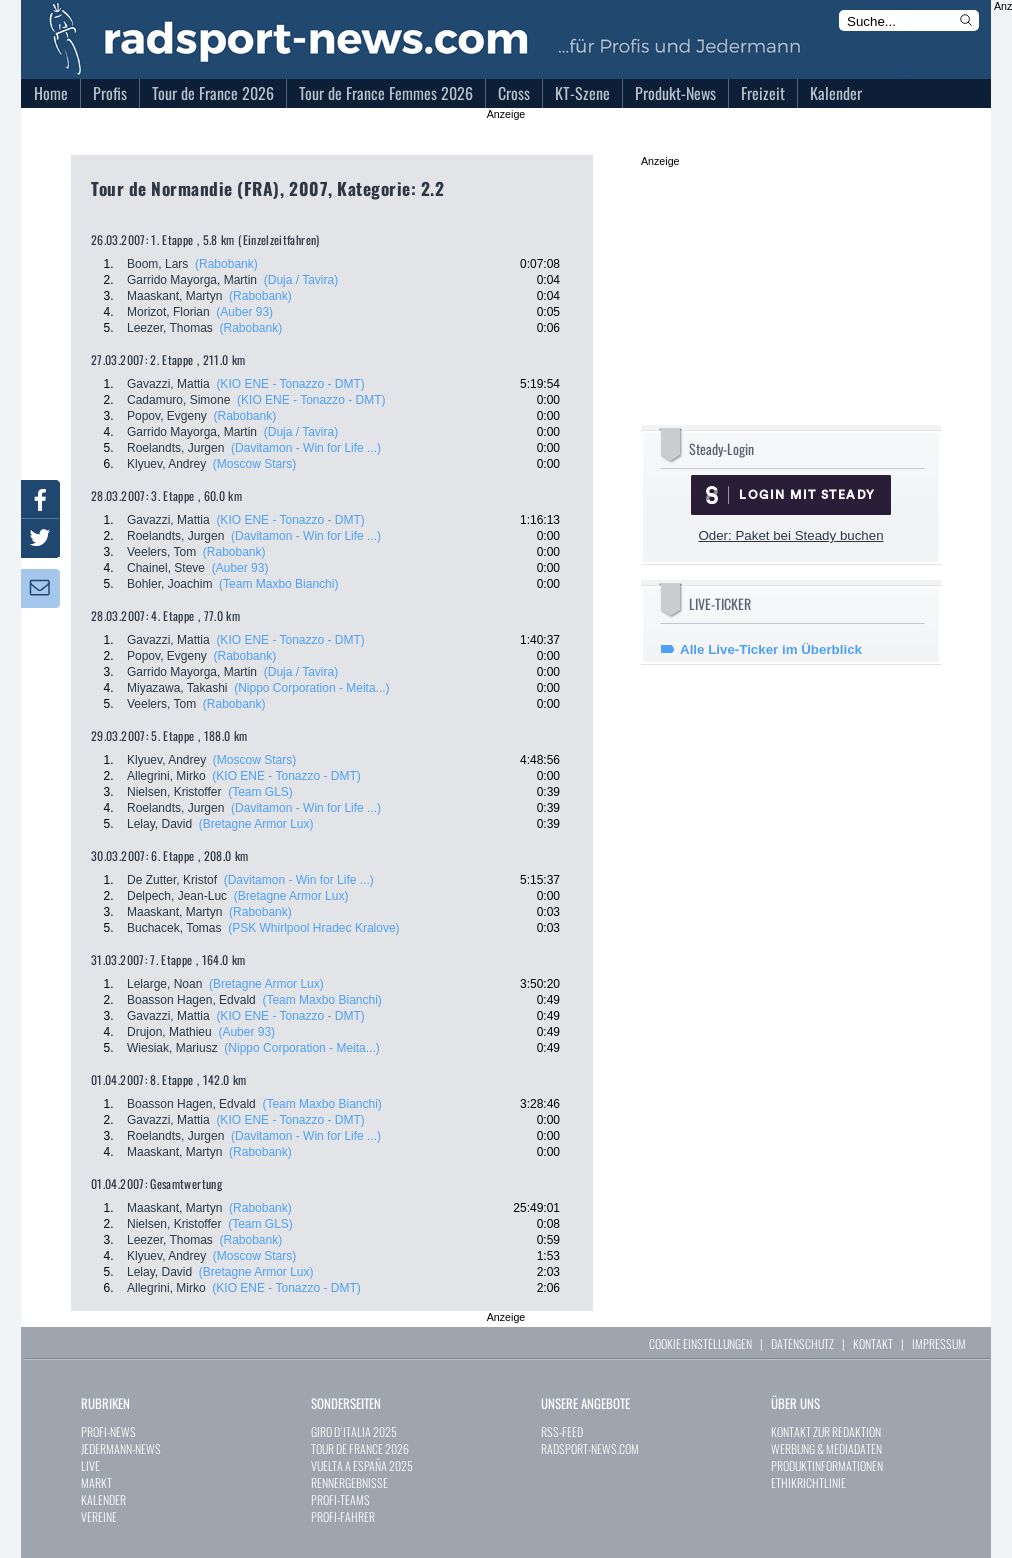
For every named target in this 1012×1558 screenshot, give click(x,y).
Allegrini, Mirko (166, 776)
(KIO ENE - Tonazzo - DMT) (290, 384)
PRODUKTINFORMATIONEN (827, 1465)
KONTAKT (873, 1343)
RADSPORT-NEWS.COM (590, 1448)
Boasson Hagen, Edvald (191, 1000)
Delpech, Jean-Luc (177, 896)
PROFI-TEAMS (340, 1499)
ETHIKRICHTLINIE (808, 1482)
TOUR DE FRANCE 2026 (360, 1448)
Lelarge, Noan (164, 984)
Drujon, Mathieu (169, 1032)
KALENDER (103, 1499)
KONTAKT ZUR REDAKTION (826, 1431)
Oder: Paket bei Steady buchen (790, 535)
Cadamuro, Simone (178, 400)
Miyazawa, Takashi (177, 688)
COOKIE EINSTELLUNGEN (700, 1343)
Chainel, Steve (166, 568)
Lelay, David (159, 824)
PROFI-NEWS (108, 1431)
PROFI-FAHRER (343, 1516)
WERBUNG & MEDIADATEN (826, 1448)
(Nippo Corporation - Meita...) (311, 688)
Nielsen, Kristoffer (174, 792)
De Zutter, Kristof (172, 880)
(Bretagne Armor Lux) (256, 824)
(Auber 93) (244, 312)
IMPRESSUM (939, 1343)
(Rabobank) (226, 264)
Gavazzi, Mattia (168, 384)
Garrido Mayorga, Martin (192, 280)
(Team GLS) (260, 792)
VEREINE (99, 1516)
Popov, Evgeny (167, 416)
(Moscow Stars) (254, 464)
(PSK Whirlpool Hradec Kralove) (313, 928)
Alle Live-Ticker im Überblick (771, 649)
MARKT (96, 1482)
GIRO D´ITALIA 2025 (354, 1431)
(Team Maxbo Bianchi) (278, 584)
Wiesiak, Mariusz (172, 1048)
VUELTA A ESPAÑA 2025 (362, 1465)
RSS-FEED (562, 1431)
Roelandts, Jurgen (175, 448)
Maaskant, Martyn (174, 296)
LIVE (90, 1465)
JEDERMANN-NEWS (121, 1448)
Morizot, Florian (168, 312)
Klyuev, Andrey (166, 464)
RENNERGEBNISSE (349, 1482)
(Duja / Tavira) (301, 280)
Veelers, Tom (161, 552)
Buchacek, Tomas (174, 928)
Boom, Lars (157, 264)
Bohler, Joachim (169, 584)
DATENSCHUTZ (802, 1343)
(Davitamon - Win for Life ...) (306, 448)
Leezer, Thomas (170, 328)
